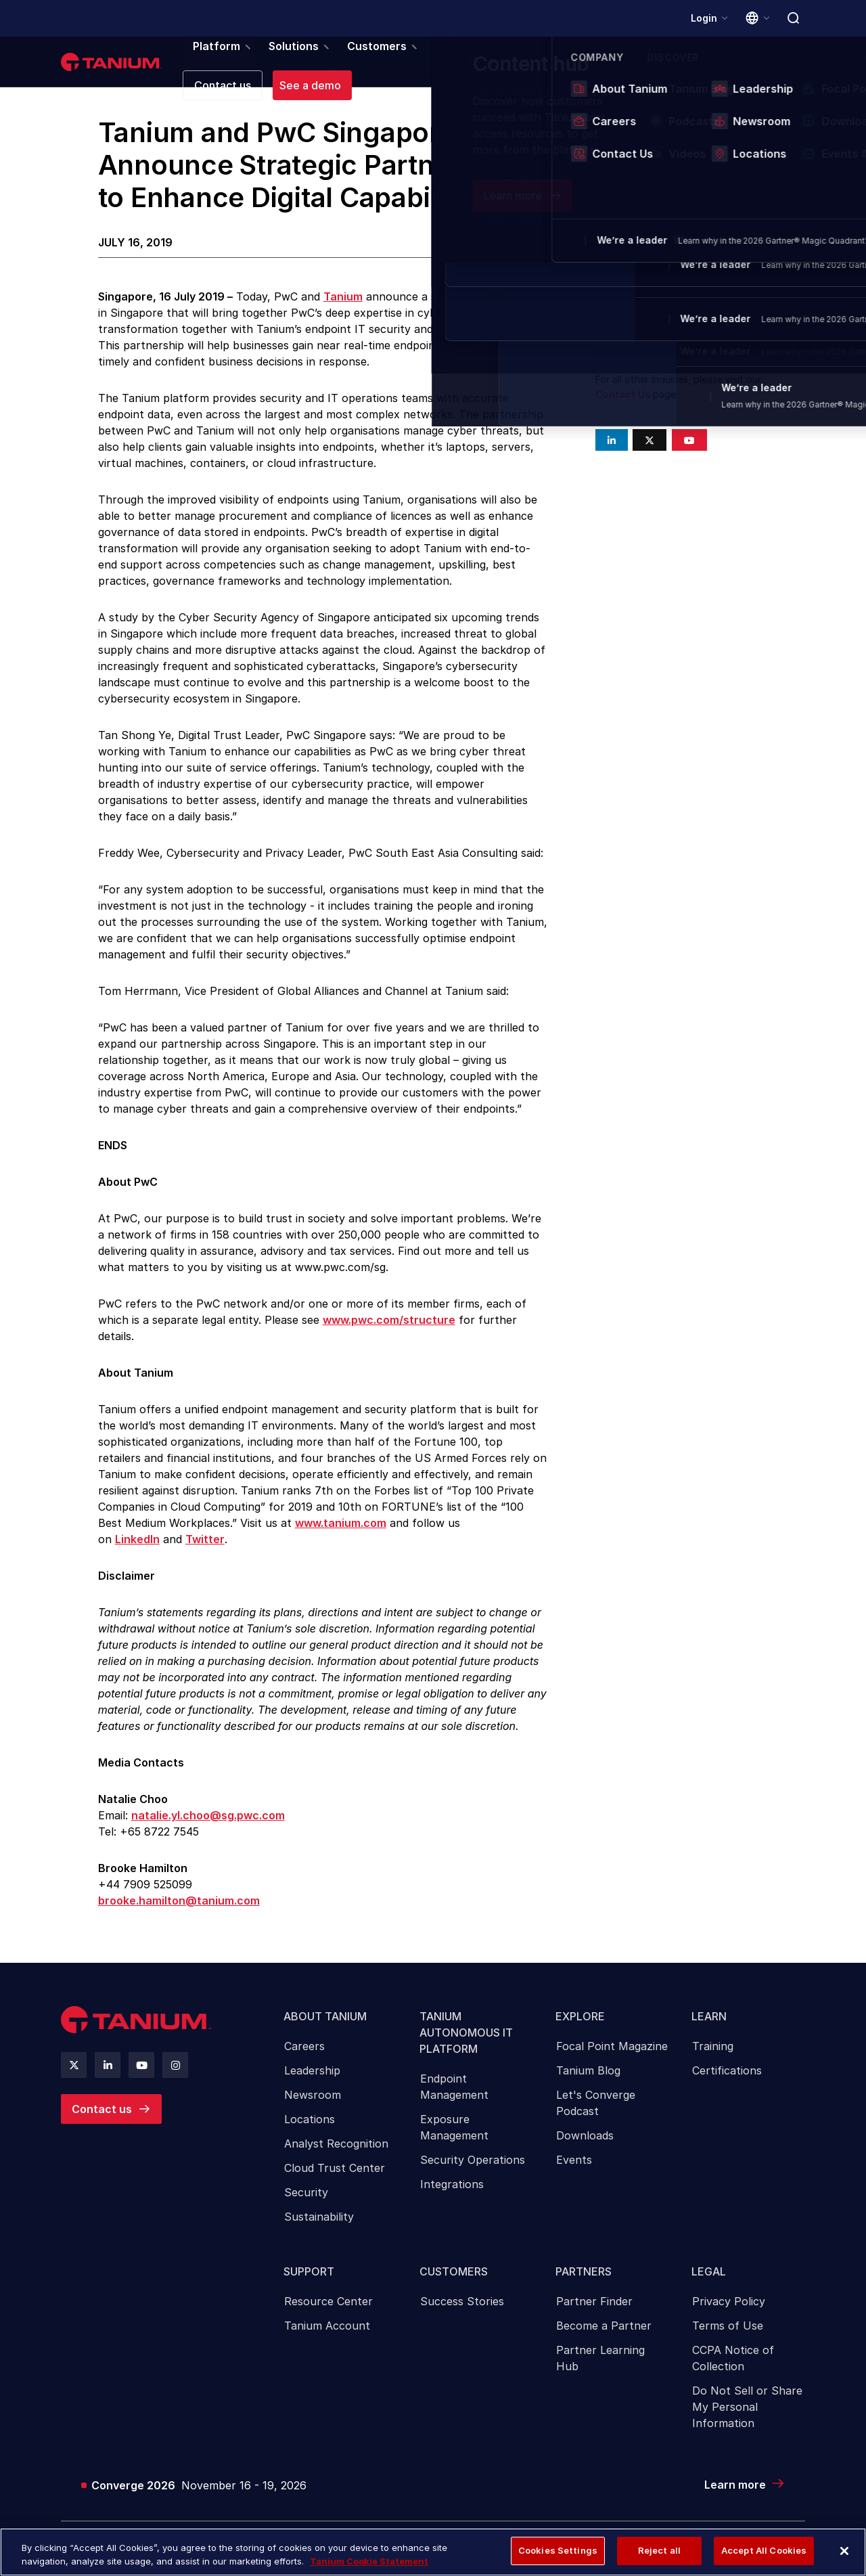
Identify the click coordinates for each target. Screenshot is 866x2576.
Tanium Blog (588, 2078)
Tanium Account (327, 2338)
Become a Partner (604, 2338)
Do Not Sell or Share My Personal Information (747, 2420)
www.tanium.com (340, 1526)
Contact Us (622, 397)
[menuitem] (340, 2123)
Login (703, 18)
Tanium (343, 300)
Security (306, 2200)
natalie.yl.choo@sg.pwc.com (208, 1818)
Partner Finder (594, 2314)
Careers (304, 2054)
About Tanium (325, 2021)
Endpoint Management (454, 2095)
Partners (584, 2281)
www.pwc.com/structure (389, 1323)
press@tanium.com (637, 307)
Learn (709, 2021)
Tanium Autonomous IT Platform (467, 2038)
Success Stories (462, 2314)
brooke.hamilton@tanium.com (179, 1904)
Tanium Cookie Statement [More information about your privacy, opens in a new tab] (369, 2561)
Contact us (102, 2112)
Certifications (727, 2078)
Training (712, 2054)
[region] (433, 2552)
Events (574, 2168)
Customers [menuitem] (356, 63)
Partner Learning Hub (600, 2371)
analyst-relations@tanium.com (663, 354)
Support (309, 2281)
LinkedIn (137, 1542)
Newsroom (312, 2103)
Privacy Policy (728, 2314)
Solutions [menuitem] (279, 63)
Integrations (452, 2192)
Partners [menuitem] (432, 63)
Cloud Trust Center (334, 2176)
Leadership (312, 2078)
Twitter (205, 1542)
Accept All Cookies (763, 2550)
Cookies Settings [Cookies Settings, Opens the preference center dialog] (557, 2550)
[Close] (844, 2551)
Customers (454, 2281)
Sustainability (319, 2224)
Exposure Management (454, 2135)
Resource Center (328, 2314)
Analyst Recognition (336, 2151)
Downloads (585, 2143)
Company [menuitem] (583, 63)
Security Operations (472, 2168)
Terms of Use (727, 2338)
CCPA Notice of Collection (733, 2371)
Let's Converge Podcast (595, 2111)
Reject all (659, 2550)
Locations (309, 2127)
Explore (581, 2021)
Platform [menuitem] (207, 63)
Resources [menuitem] (506, 63)
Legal (709, 2281)
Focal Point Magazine (612, 2054)
